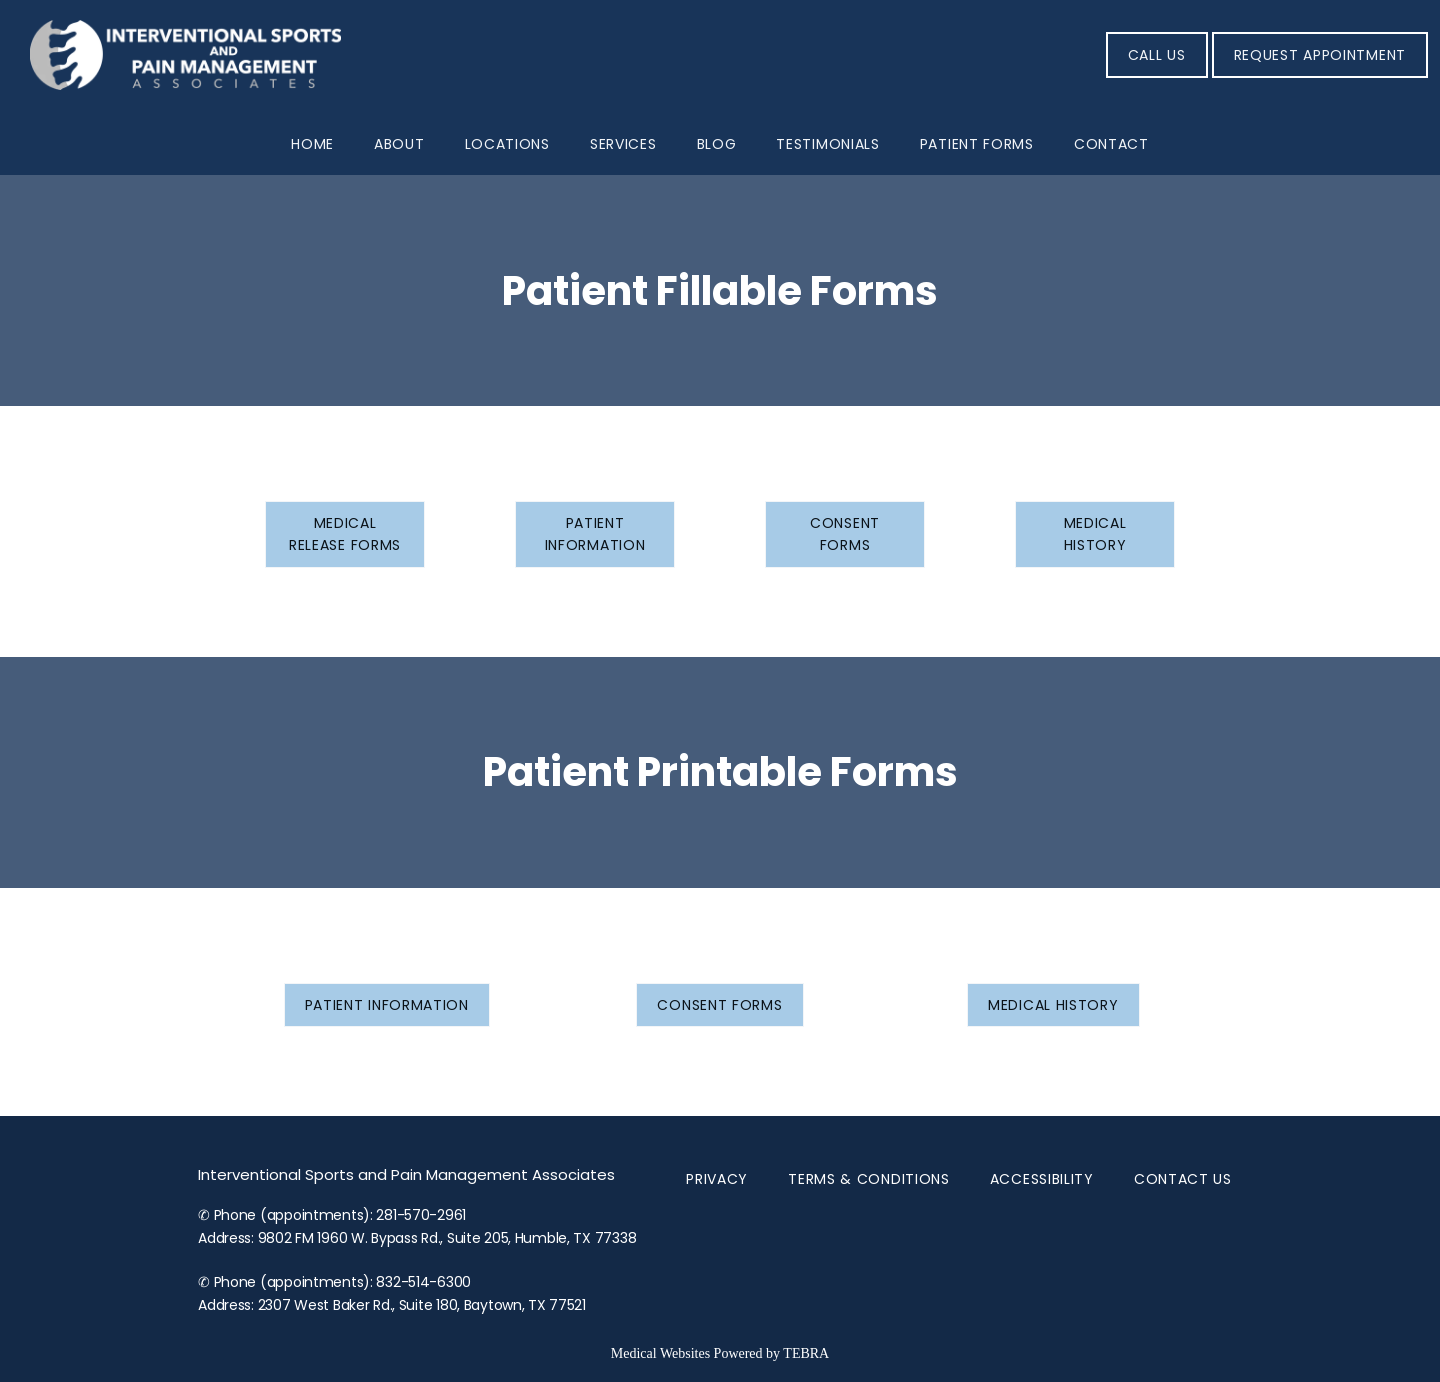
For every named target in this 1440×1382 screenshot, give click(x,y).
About (399, 144)
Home (312, 144)
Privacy (717, 1179)
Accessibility (1042, 1179)
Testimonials (827, 144)
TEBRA (806, 1353)
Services (623, 144)
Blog (717, 144)
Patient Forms (977, 144)
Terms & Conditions (869, 1179)
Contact (1111, 144)
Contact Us (1183, 1179)
